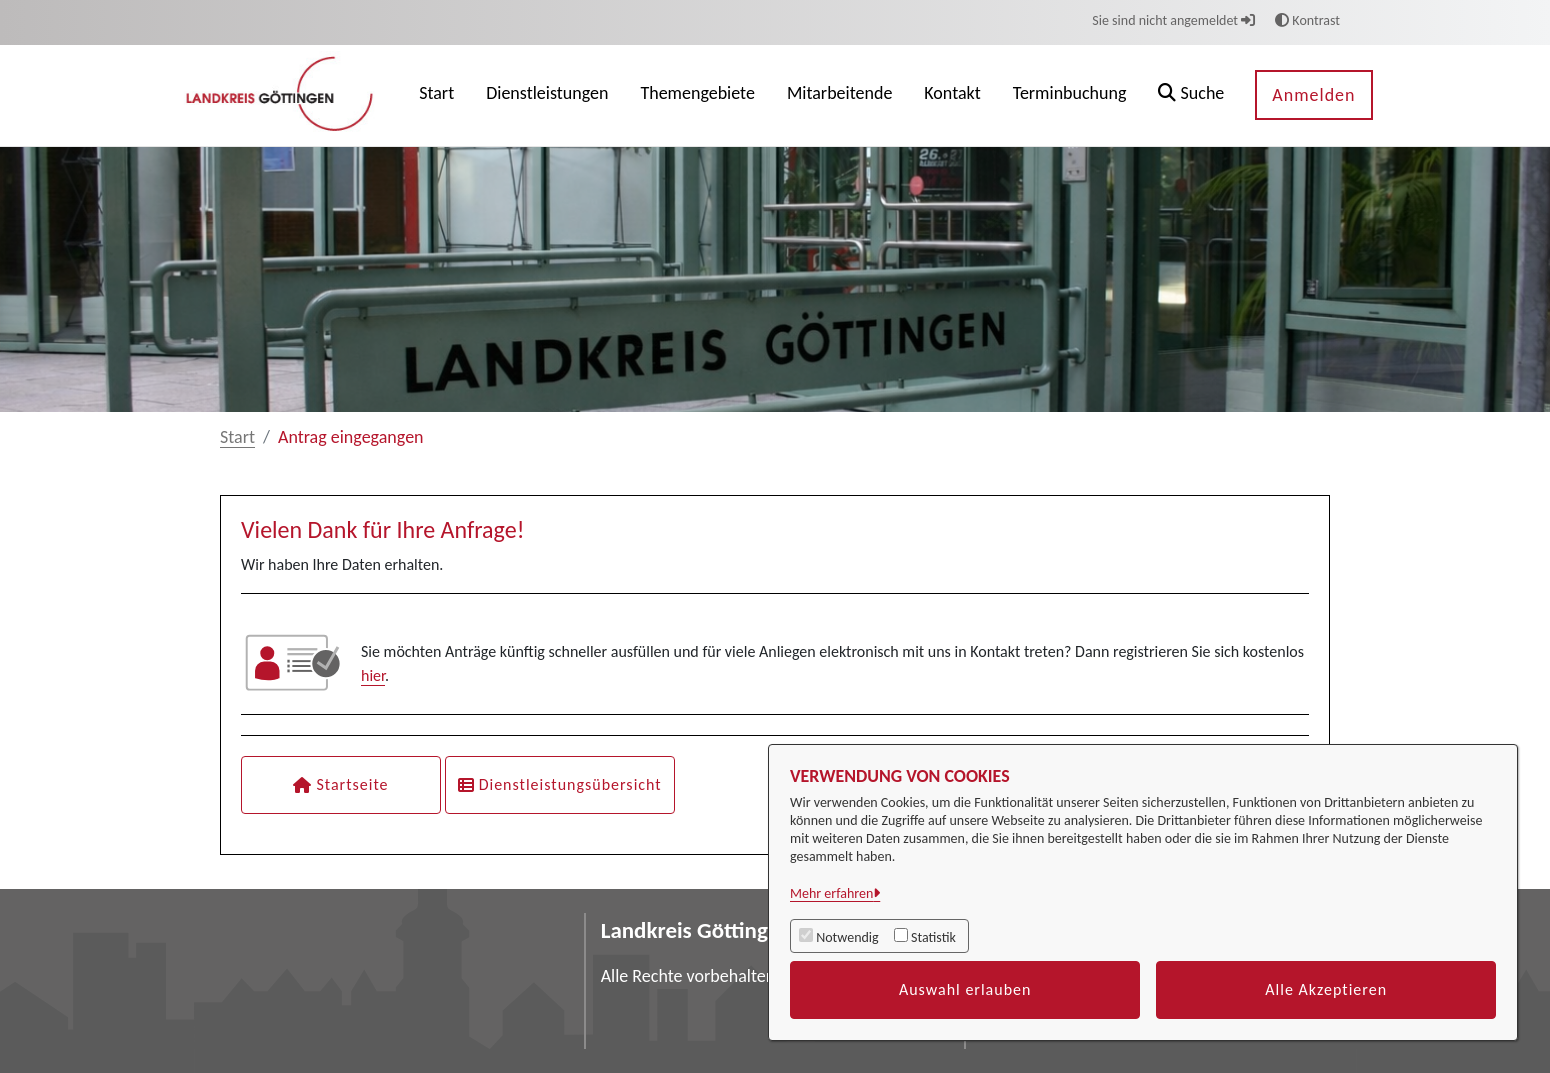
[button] (1191, 95)
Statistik (933, 937)
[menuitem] (436, 95)
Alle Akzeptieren (1326, 989)
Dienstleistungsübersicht (560, 784)
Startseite (340, 784)
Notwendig (847, 937)
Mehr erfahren (831, 893)
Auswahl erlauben (965, 989)
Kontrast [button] (1307, 20)
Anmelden (1313, 95)
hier (373, 675)
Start (237, 437)
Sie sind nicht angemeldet (1173, 20)
